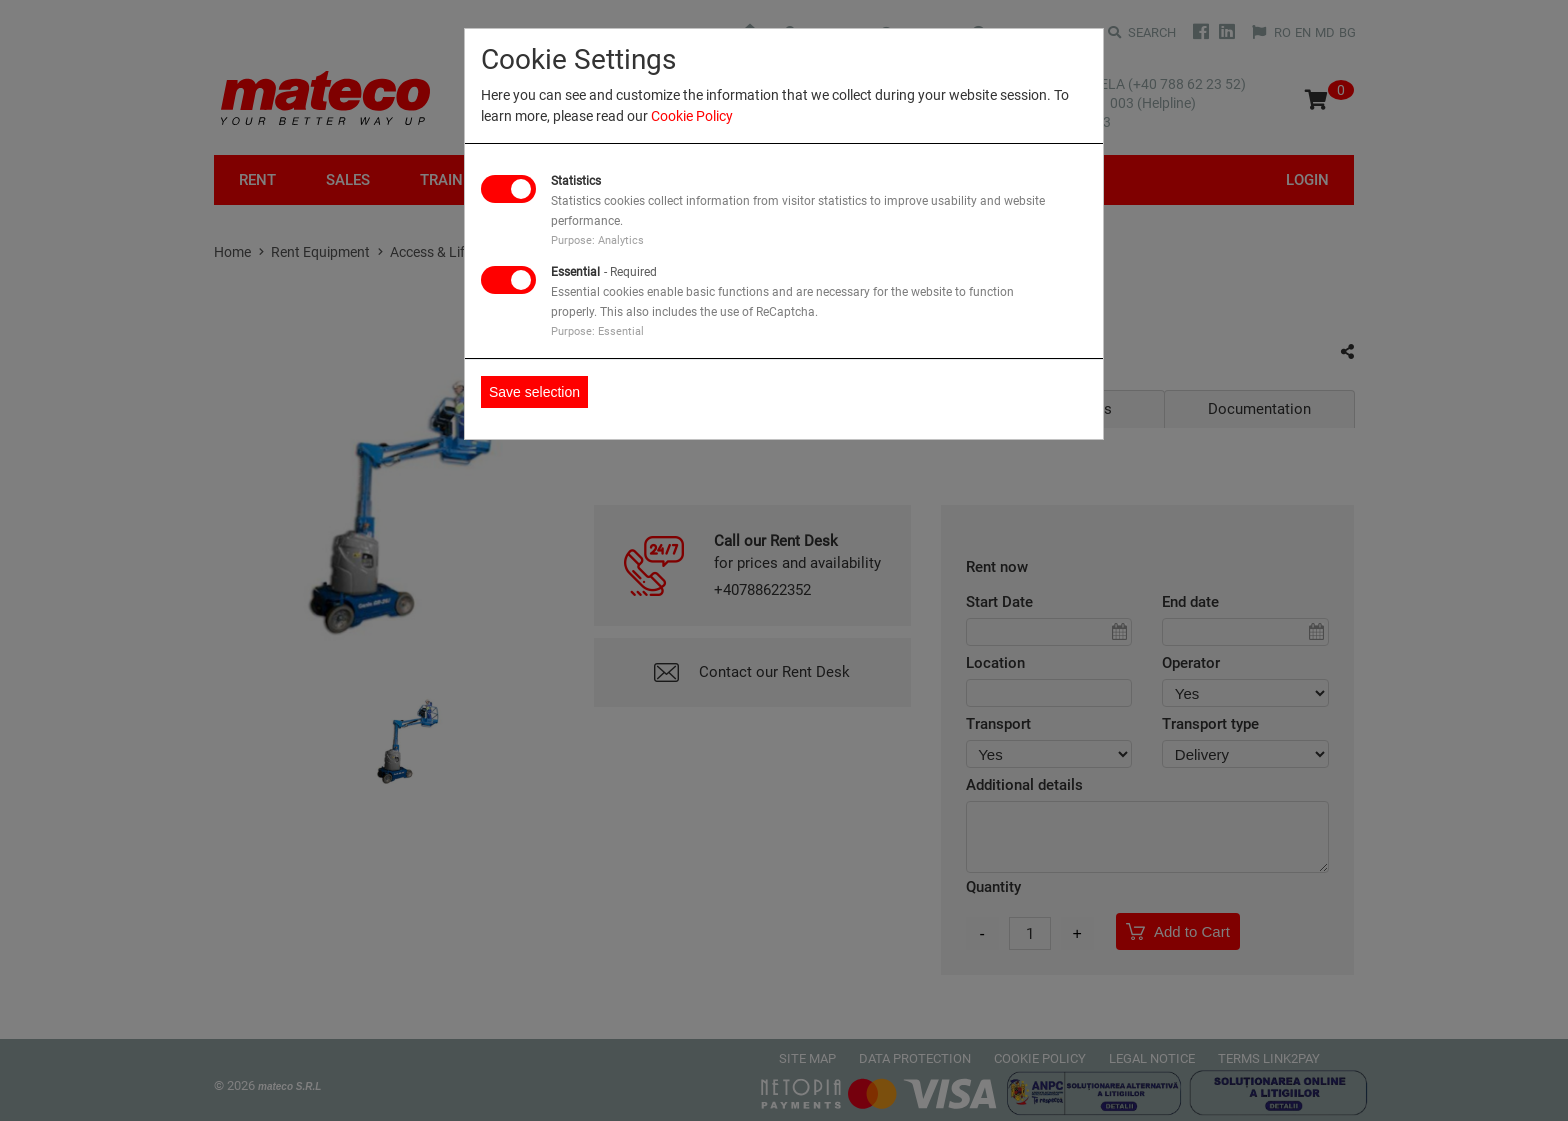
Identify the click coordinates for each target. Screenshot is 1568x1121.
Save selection (534, 392)
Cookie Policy (692, 116)
